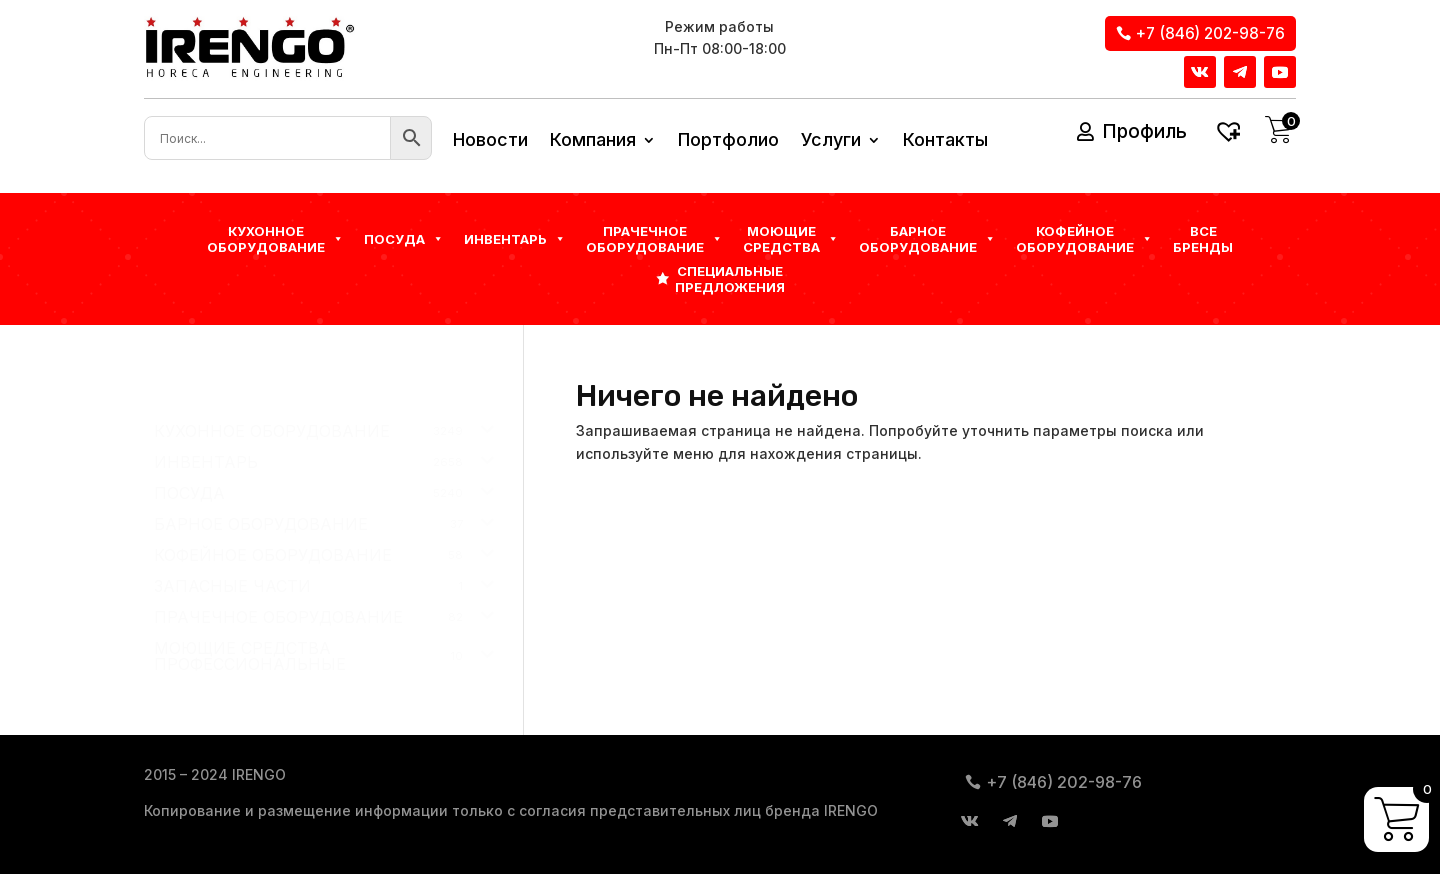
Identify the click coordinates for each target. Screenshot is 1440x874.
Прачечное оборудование (654, 239)
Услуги (831, 141)
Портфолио (728, 141)
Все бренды (1203, 239)
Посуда (404, 239)
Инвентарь (515, 239)
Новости (490, 141)
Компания (593, 141)
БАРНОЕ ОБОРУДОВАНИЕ (927, 239)
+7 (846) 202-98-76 (1210, 33)
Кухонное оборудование (275, 239)
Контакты (945, 141)
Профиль (1144, 131)
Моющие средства (791, 239)
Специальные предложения (730, 279)
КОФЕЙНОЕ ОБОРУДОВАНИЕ (1084, 239)
